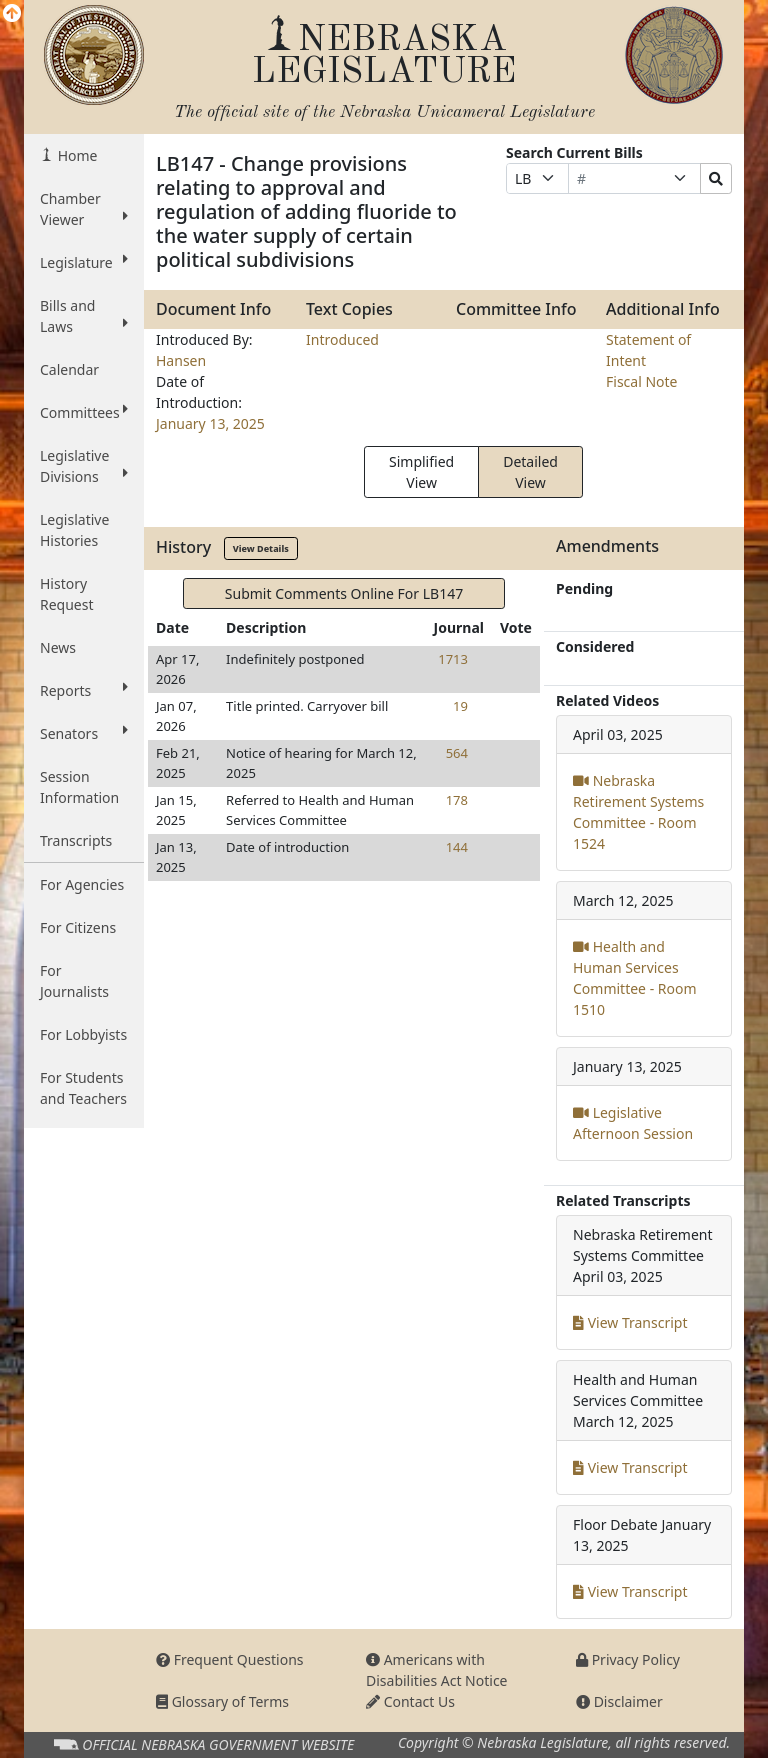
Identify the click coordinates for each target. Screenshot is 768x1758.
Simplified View (421, 472)
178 (457, 800)
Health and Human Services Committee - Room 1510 (635, 978)
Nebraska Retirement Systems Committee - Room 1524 (638, 812)
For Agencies (82, 884)
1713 (453, 659)
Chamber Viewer (84, 209)
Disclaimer (619, 1701)
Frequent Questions (230, 1659)
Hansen (181, 360)
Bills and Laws (84, 316)
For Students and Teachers (83, 1088)
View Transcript (630, 1322)
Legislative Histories (74, 530)
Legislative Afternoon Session (633, 1123)
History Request (67, 594)
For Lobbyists (83, 1034)
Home (75, 155)
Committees (84, 412)
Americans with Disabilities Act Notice (437, 1670)
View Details (261, 548)
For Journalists (74, 981)
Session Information (79, 787)
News (58, 647)
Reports (84, 690)
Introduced (342, 339)
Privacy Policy (628, 1659)
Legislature (84, 262)
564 (457, 753)
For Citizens (78, 927)
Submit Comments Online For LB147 (344, 593)
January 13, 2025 (210, 423)
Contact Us (410, 1701)
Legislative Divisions (84, 466)
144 (457, 847)
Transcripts (76, 840)
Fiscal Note (641, 381)
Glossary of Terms (222, 1701)
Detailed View (530, 472)
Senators (84, 733)
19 (460, 706)
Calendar (69, 369)
